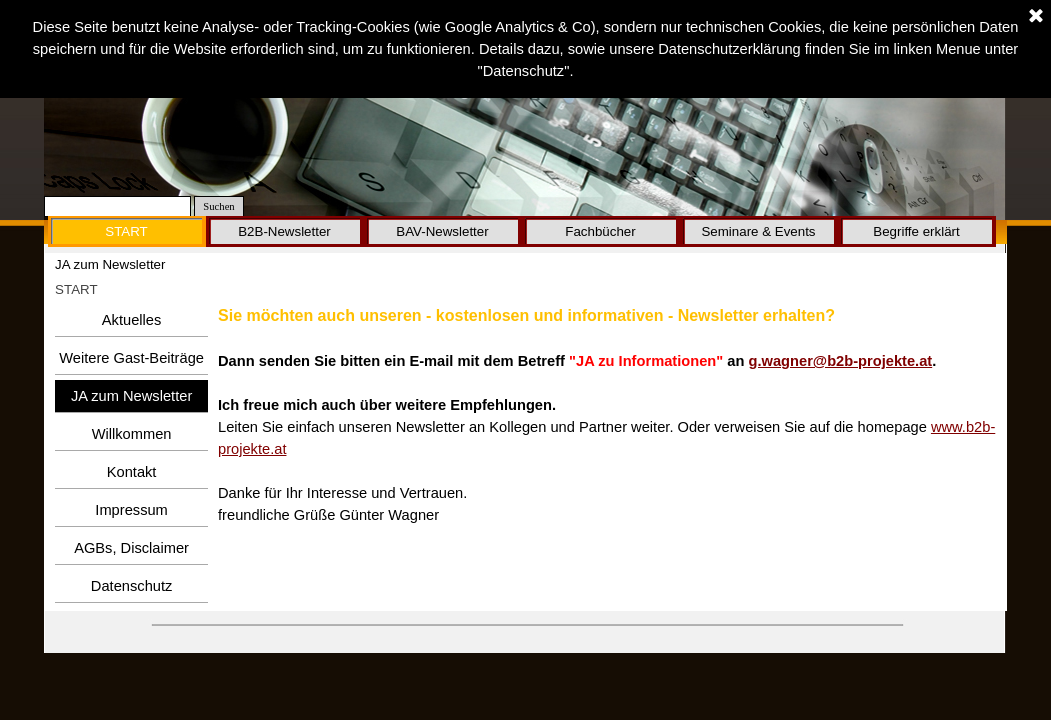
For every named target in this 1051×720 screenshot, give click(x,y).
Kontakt (132, 472)
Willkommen (132, 434)
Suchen (218, 206)
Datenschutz (131, 586)
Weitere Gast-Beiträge (131, 358)
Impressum (131, 510)
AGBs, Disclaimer (131, 548)
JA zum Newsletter (131, 396)
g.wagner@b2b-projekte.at (841, 361)
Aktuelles (131, 320)
